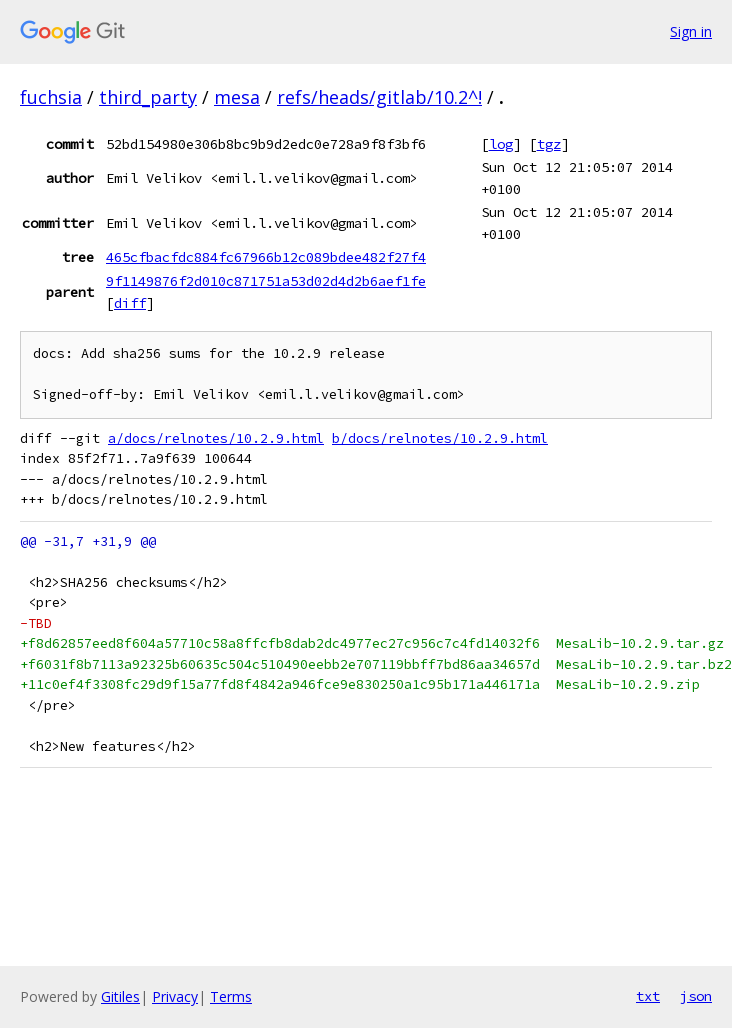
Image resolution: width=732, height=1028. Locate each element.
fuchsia (51, 97)
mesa (237, 97)
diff (130, 303)
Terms (231, 996)
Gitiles (120, 996)
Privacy (175, 996)
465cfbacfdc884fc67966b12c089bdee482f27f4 (266, 257)
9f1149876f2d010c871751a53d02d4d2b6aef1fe (266, 281)
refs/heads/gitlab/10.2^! (379, 97)
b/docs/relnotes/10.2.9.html (440, 438)
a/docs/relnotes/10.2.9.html (216, 438)
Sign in (691, 31)
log (501, 144)
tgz (549, 144)
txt (648, 996)
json (696, 996)
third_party (148, 97)
